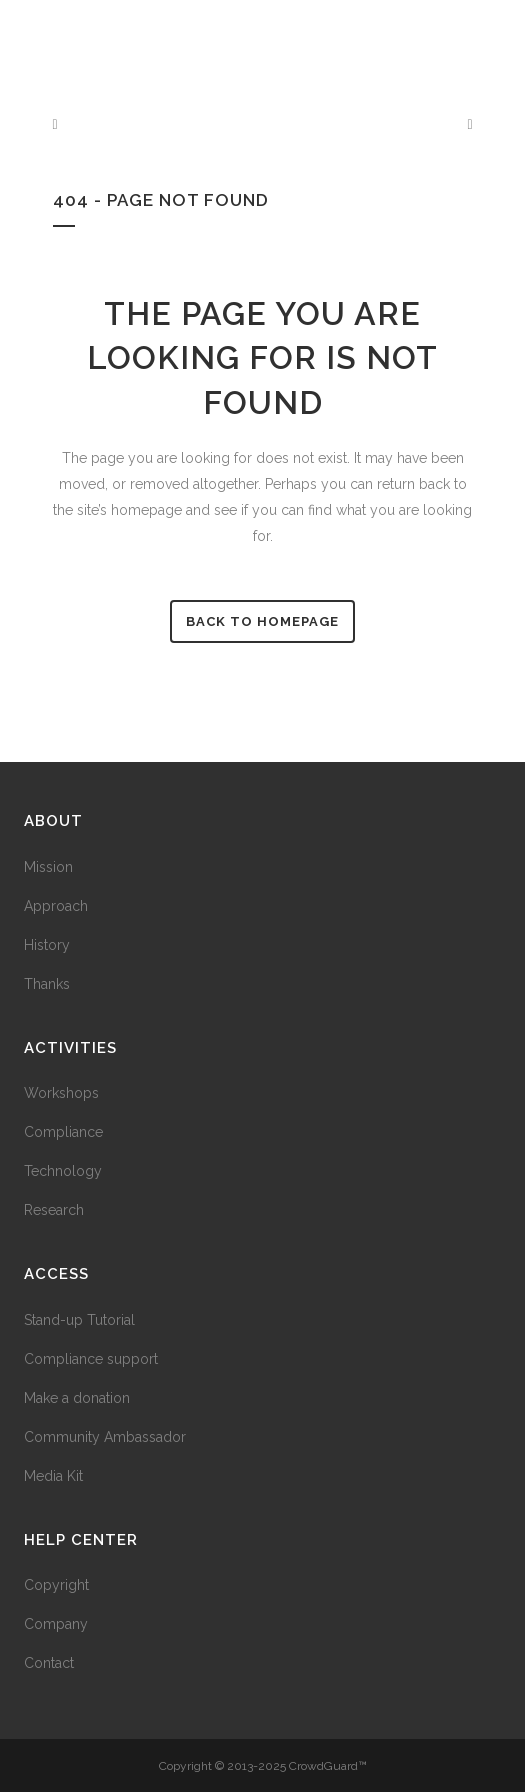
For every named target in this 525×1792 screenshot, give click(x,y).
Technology (63, 1171)
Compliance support (91, 1359)
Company (56, 1624)
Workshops (61, 1093)
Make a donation (77, 1398)
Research (54, 1210)
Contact (49, 1663)
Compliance (63, 1132)
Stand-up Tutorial (79, 1320)
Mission (48, 867)
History (47, 945)
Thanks (47, 984)
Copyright (56, 1585)
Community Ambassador (105, 1437)
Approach (56, 906)
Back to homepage (262, 621)
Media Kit (53, 1476)
